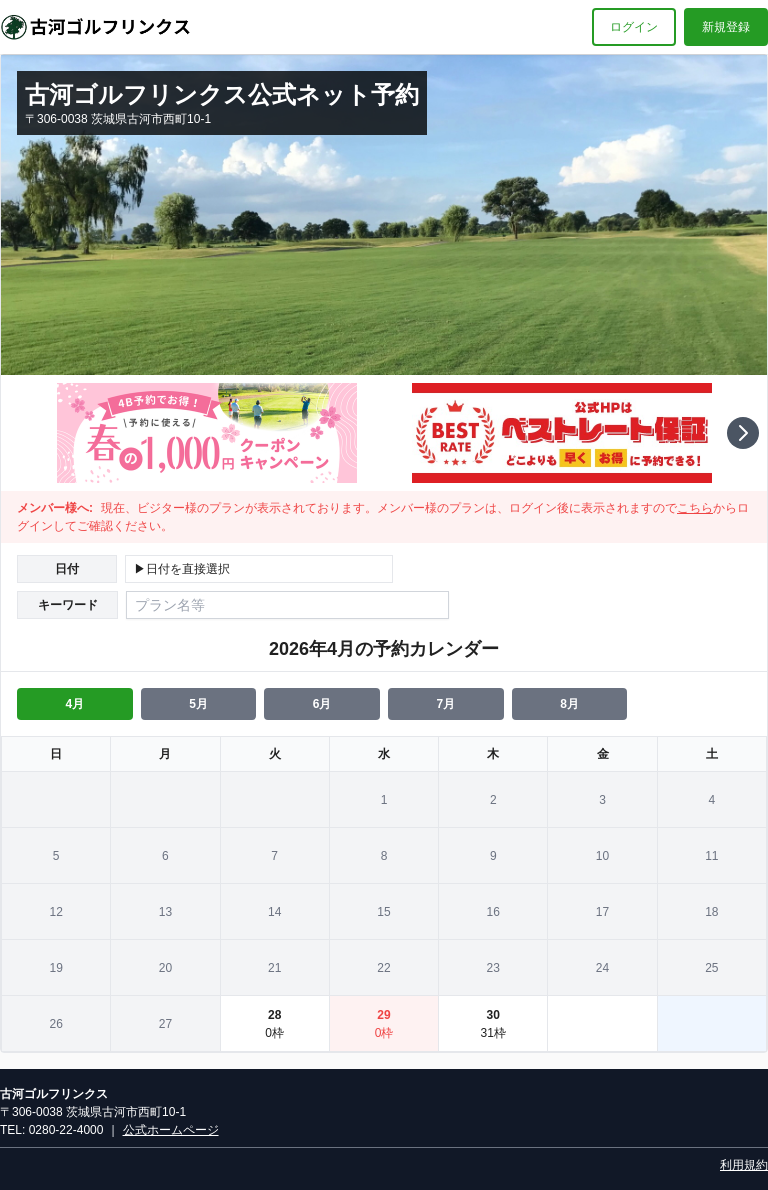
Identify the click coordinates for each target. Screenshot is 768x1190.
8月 (569, 704)
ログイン (634, 27)
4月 (74, 704)
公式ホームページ (171, 1130)
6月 (322, 704)
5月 (198, 704)
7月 (445, 704)
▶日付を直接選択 (182, 569)
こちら (695, 508)
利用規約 (744, 1165)
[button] (743, 433)
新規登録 (726, 27)
